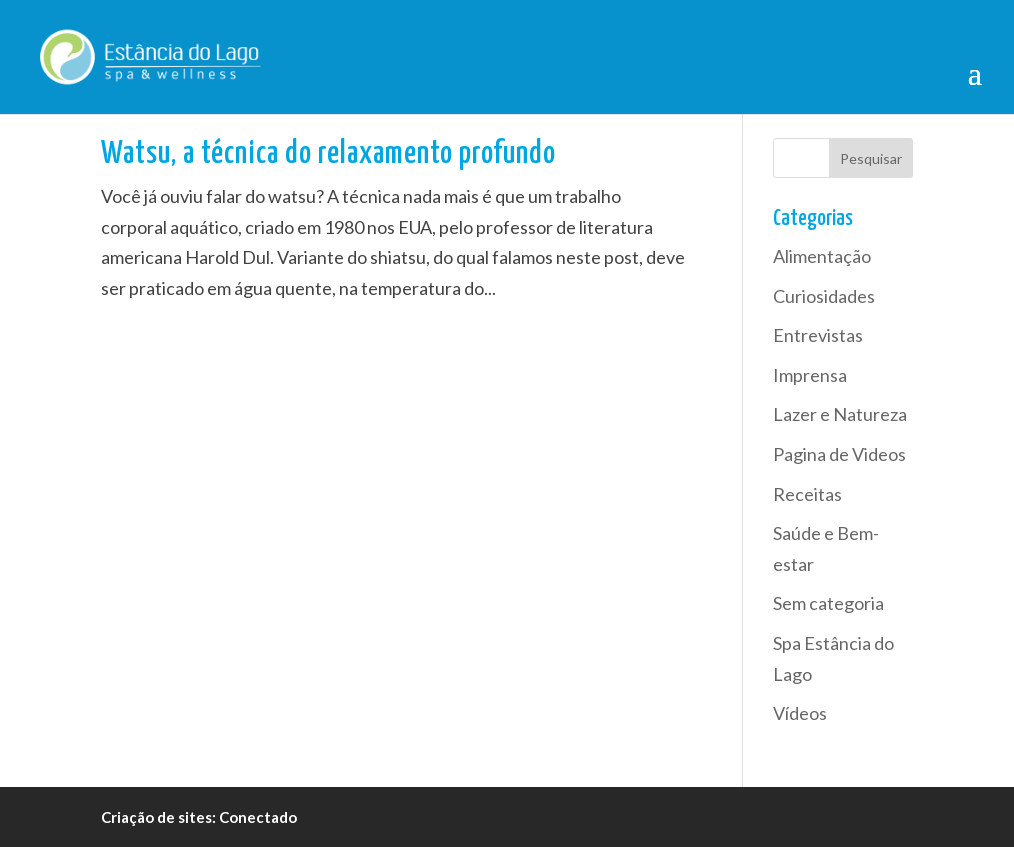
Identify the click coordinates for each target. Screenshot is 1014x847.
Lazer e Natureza (840, 414)
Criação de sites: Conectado (199, 817)
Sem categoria (828, 603)
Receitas (807, 494)
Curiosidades (824, 296)
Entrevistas (818, 335)
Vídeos (800, 713)
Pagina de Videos (839, 454)
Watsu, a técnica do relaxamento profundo (328, 154)
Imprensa (810, 375)
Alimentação (822, 256)
